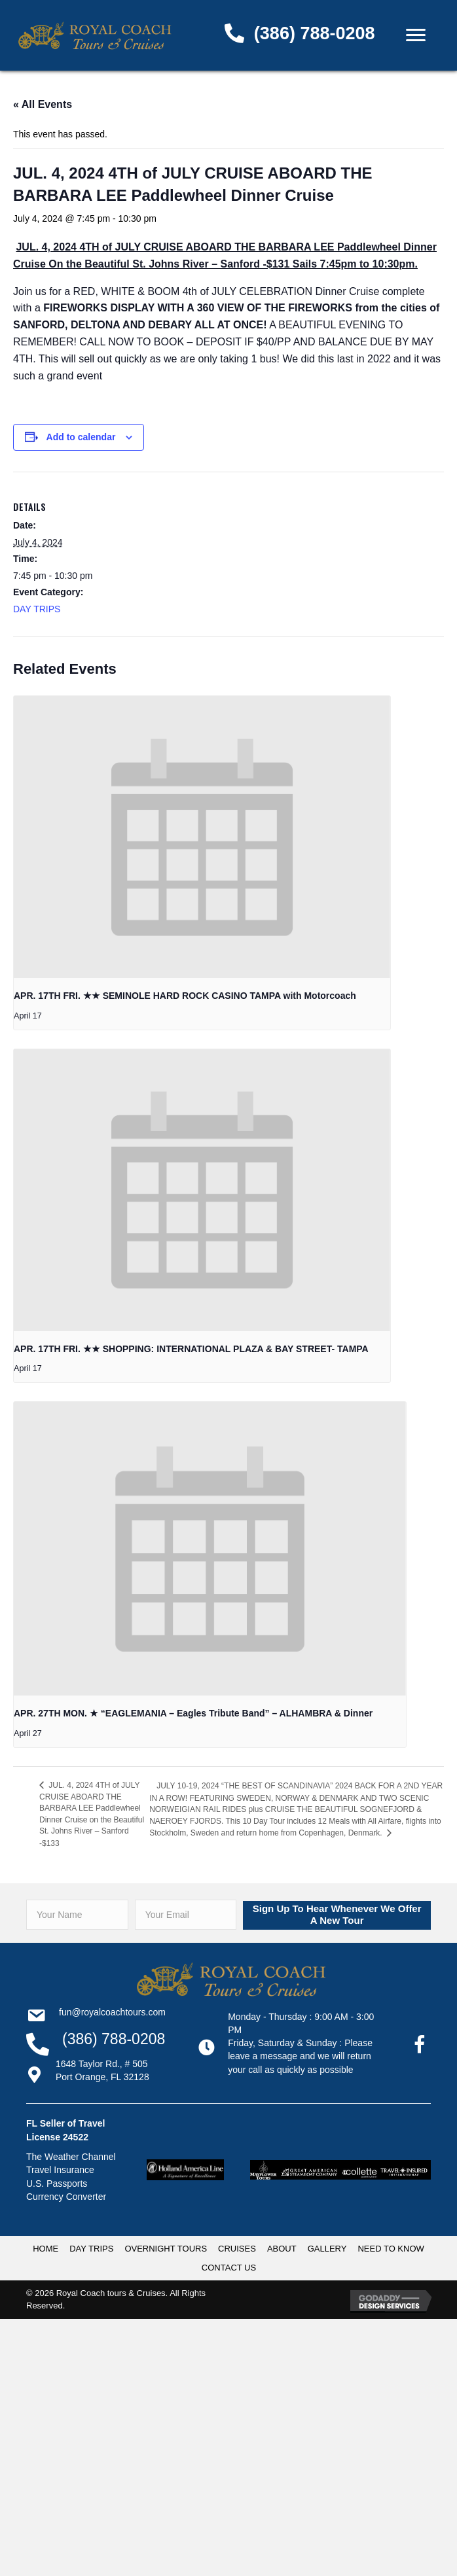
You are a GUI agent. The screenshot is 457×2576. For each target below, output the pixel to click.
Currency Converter (66, 2196)
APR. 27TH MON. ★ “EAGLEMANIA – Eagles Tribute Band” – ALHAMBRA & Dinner (193, 1713)
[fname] (77, 1915)
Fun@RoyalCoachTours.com (112, 2012)
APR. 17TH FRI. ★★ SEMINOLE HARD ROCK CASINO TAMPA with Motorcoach (185, 995)
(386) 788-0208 (314, 33)
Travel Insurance (60, 2170)
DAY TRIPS (36, 609)
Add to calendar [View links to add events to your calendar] (81, 437)
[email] (186, 1915)
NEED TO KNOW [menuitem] (390, 2249)
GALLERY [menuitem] (327, 2249)
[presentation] (202, 837)
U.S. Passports (56, 2183)
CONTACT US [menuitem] (229, 2267)
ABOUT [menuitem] (282, 2249)
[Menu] (416, 35)
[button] (337, 1915)
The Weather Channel (71, 2156)
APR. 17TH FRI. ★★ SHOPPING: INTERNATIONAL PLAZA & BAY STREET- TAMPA (191, 1349)
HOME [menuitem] (45, 2249)
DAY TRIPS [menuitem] (91, 2249)
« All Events (42, 104)
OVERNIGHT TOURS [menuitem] (165, 2249)
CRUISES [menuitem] (237, 2249)
